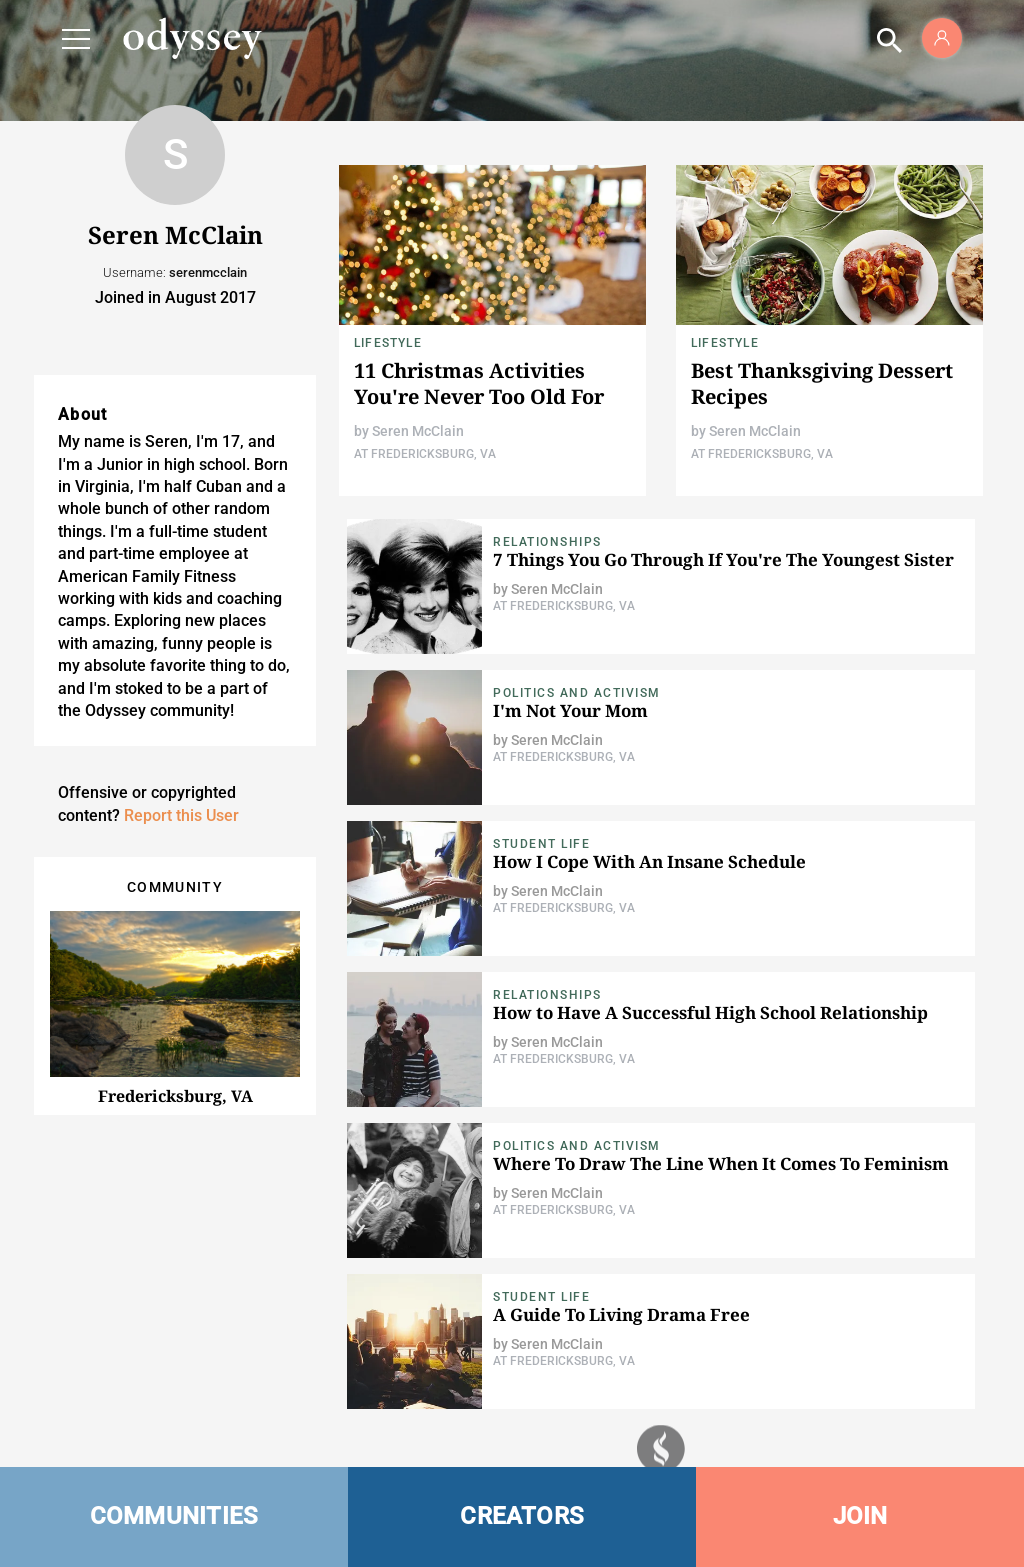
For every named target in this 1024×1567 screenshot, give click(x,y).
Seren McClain (418, 431)
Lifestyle (388, 343)
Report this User (181, 815)
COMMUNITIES (174, 1516)
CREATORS (522, 1516)
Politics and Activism (577, 693)
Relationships (547, 542)
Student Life (541, 844)
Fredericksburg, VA (175, 1096)
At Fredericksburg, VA (425, 454)
